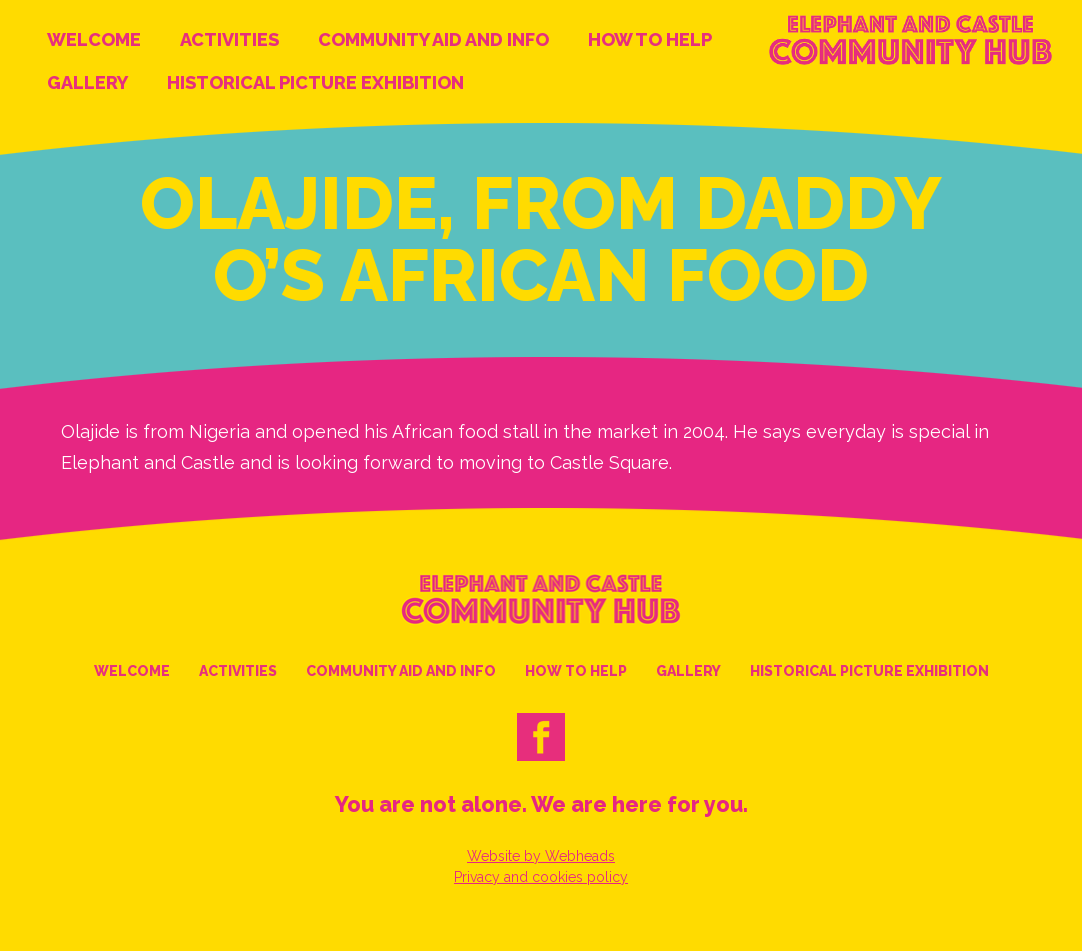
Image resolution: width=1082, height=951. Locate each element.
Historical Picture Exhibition (315, 82)
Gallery (87, 82)
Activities (229, 39)
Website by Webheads (541, 856)
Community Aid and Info (433, 39)
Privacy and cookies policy (541, 877)
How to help (650, 39)
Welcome (94, 39)
